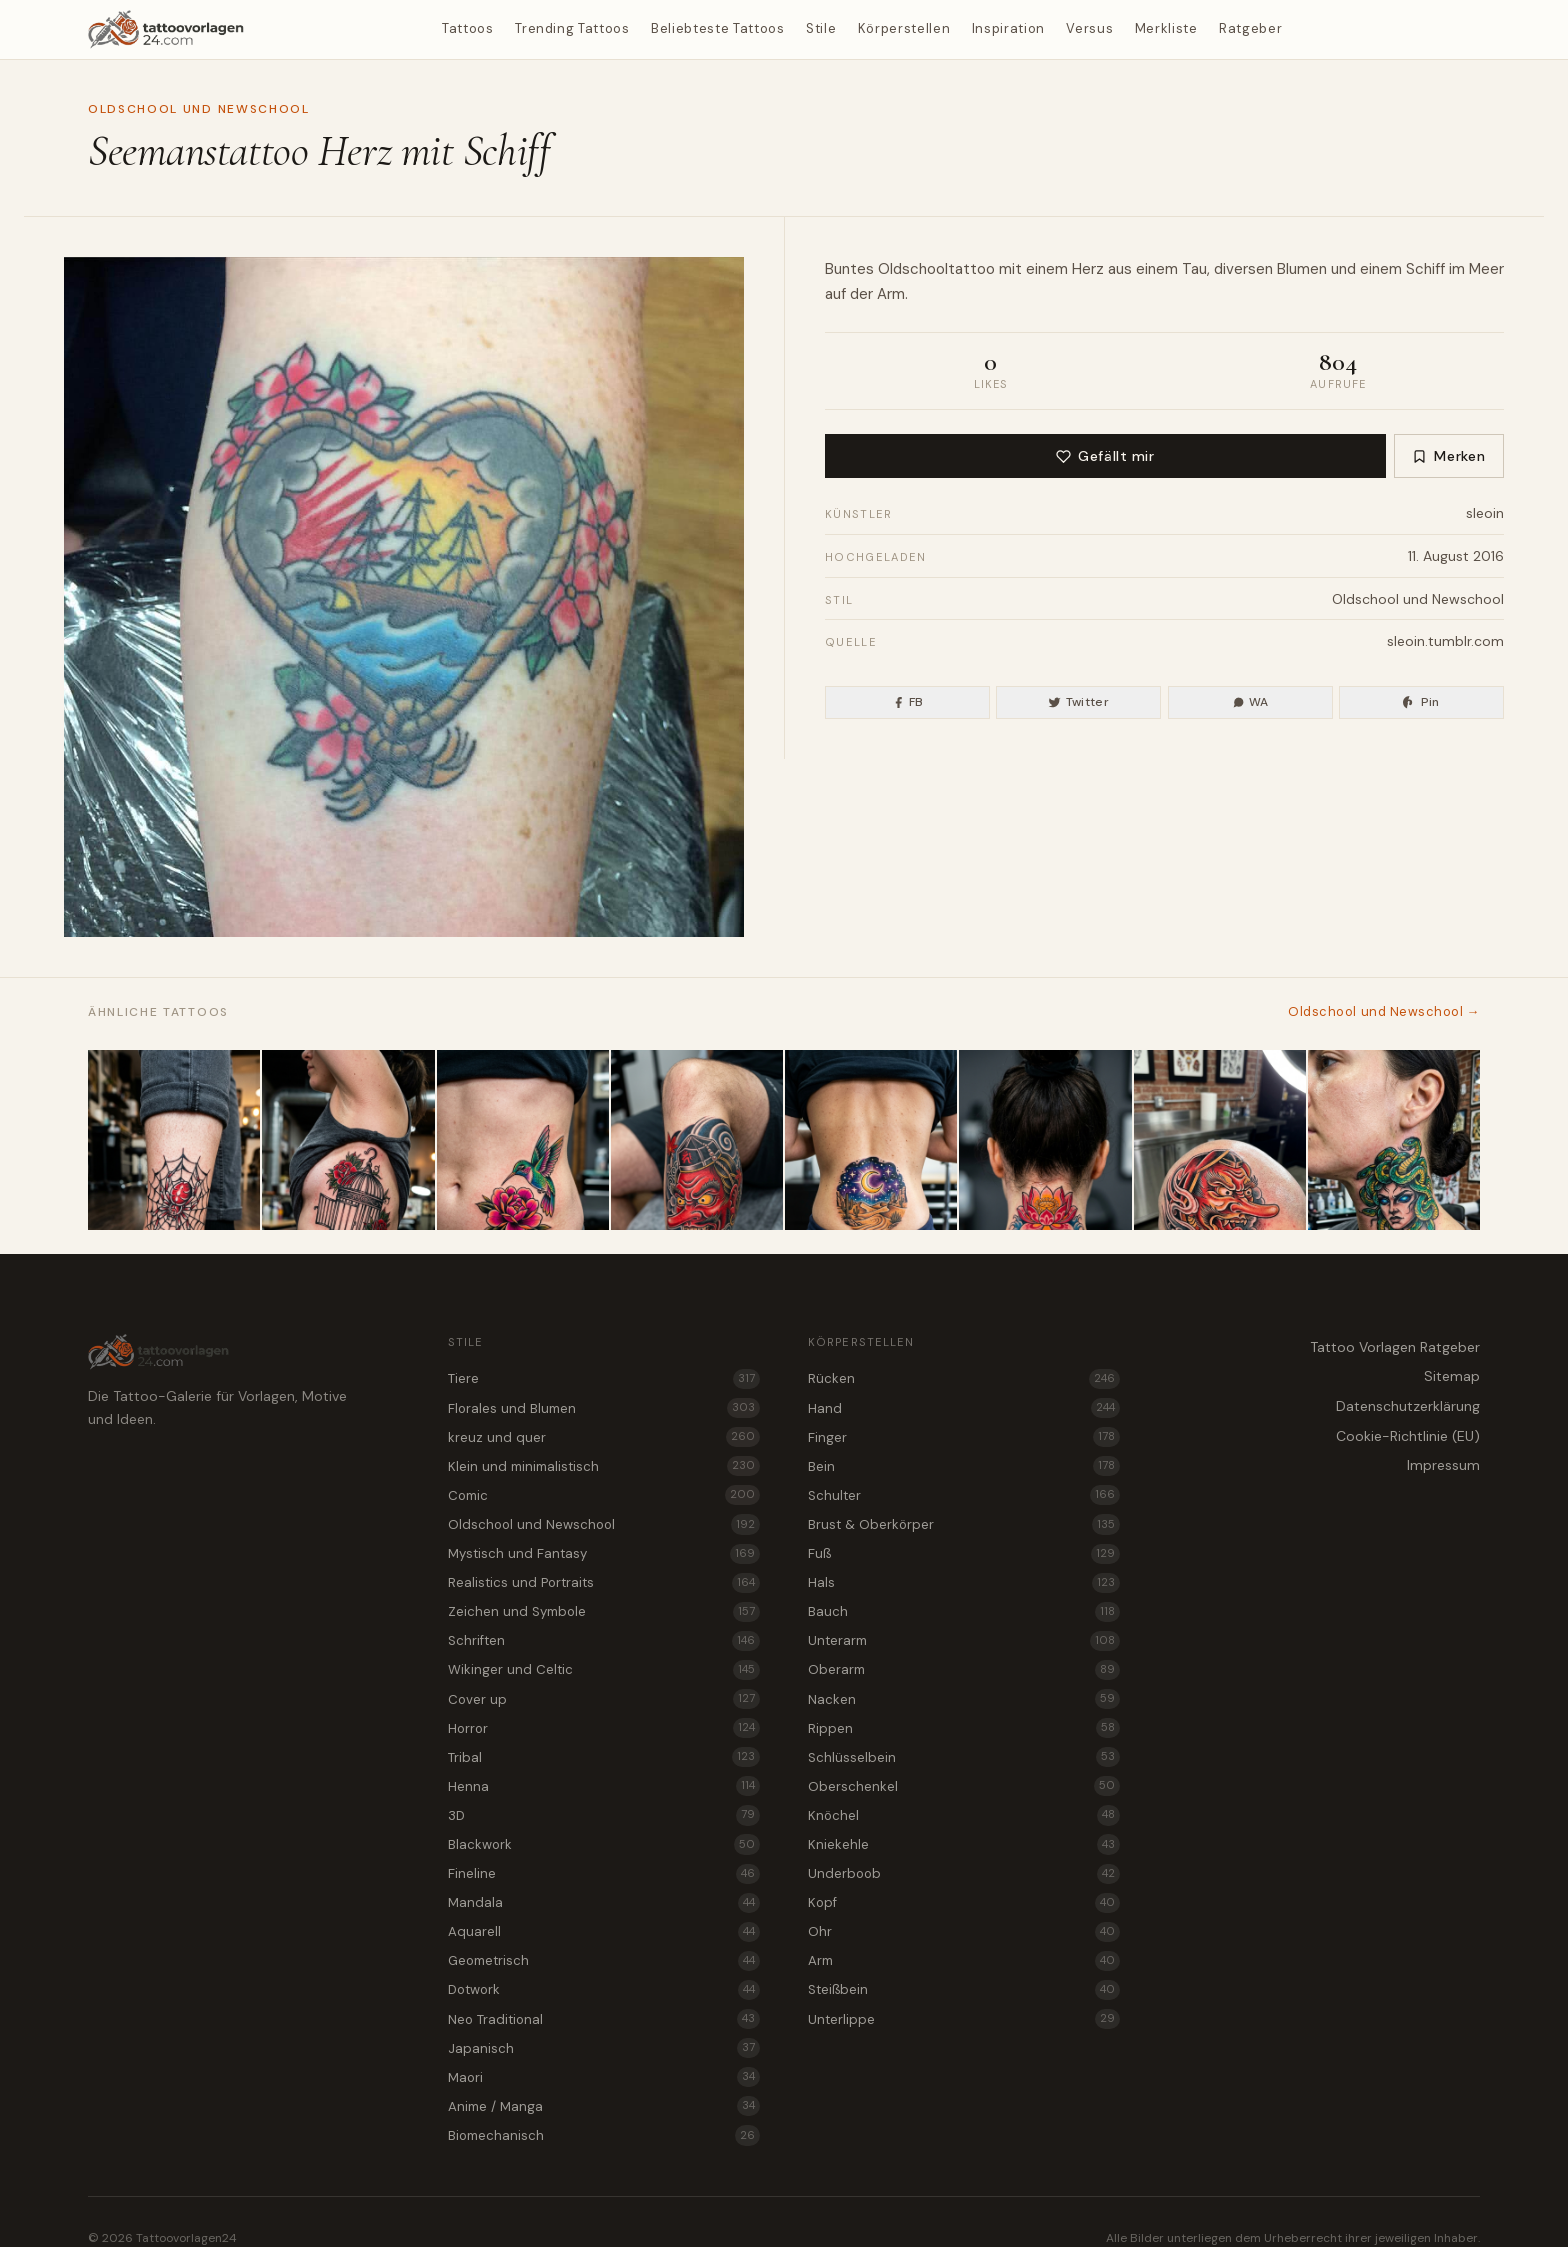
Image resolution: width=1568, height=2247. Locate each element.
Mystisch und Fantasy (604, 1554)
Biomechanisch (604, 2135)
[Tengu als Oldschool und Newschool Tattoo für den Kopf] (1220, 1140)
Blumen (1302, 269)
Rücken (964, 1379)
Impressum (1443, 1465)
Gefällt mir (1105, 456)
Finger (964, 1437)
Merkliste (1166, 28)
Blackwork (604, 1844)
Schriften (604, 1641)
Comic (604, 1495)
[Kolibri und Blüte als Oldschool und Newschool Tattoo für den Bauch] (523, 1140)
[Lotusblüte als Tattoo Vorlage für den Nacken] (1045, 1140)
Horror (604, 1728)
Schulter (964, 1495)
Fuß (964, 1554)
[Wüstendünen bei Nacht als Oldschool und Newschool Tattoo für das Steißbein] (871, 1140)
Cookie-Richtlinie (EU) (1408, 1436)
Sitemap (1452, 1376)
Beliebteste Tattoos (717, 28)
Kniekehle (964, 1844)
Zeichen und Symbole (604, 1612)
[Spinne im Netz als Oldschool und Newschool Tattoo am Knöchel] (174, 1140)
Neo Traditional (604, 2019)
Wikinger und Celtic (604, 1670)
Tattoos (468, 28)
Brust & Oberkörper (964, 1524)
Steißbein (964, 1990)
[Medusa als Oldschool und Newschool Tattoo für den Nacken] (1394, 1140)
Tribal (604, 1757)
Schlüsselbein (964, 1757)
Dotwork (604, 1990)
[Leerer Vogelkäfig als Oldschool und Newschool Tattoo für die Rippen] (348, 1140)
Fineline (604, 1874)
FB (908, 702)
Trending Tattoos (572, 28)
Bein (964, 1466)
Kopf (964, 1903)
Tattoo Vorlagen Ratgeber (1395, 1347)
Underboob (964, 1874)
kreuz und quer (604, 1437)
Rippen (964, 1728)
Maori (604, 2077)
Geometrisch (604, 1961)
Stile (821, 28)
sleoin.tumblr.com (1445, 641)
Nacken (964, 1699)
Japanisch (604, 2048)
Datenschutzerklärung (1408, 1406)
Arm (891, 294)
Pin (1421, 702)
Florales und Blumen (604, 1408)
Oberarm (964, 1670)
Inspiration (1008, 28)
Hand (964, 1408)
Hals (964, 1583)
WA (1250, 702)
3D (604, 1815)
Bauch (964, 1612)
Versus (1089, 28)
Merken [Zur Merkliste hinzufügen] (1448, 456)
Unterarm (964, 1641)
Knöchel (964, 1815)
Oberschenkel (964, 1786)
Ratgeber (1250, 28)
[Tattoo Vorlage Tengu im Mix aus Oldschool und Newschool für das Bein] (697, 1140)
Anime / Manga (604, 2106)
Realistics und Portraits (604, 1583)
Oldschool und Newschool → (1384, 1011)
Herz (1088, 269)
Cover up (604, 1699)
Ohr (964, 1932)
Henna (604, 1786)
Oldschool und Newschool (199, 109)
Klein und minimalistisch (604, 1466)
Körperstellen (904, 28)
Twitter (1078, 702)
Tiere (604, 1379)
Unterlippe (964, 2019)
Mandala (604, 1903)
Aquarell (604, 1932)
